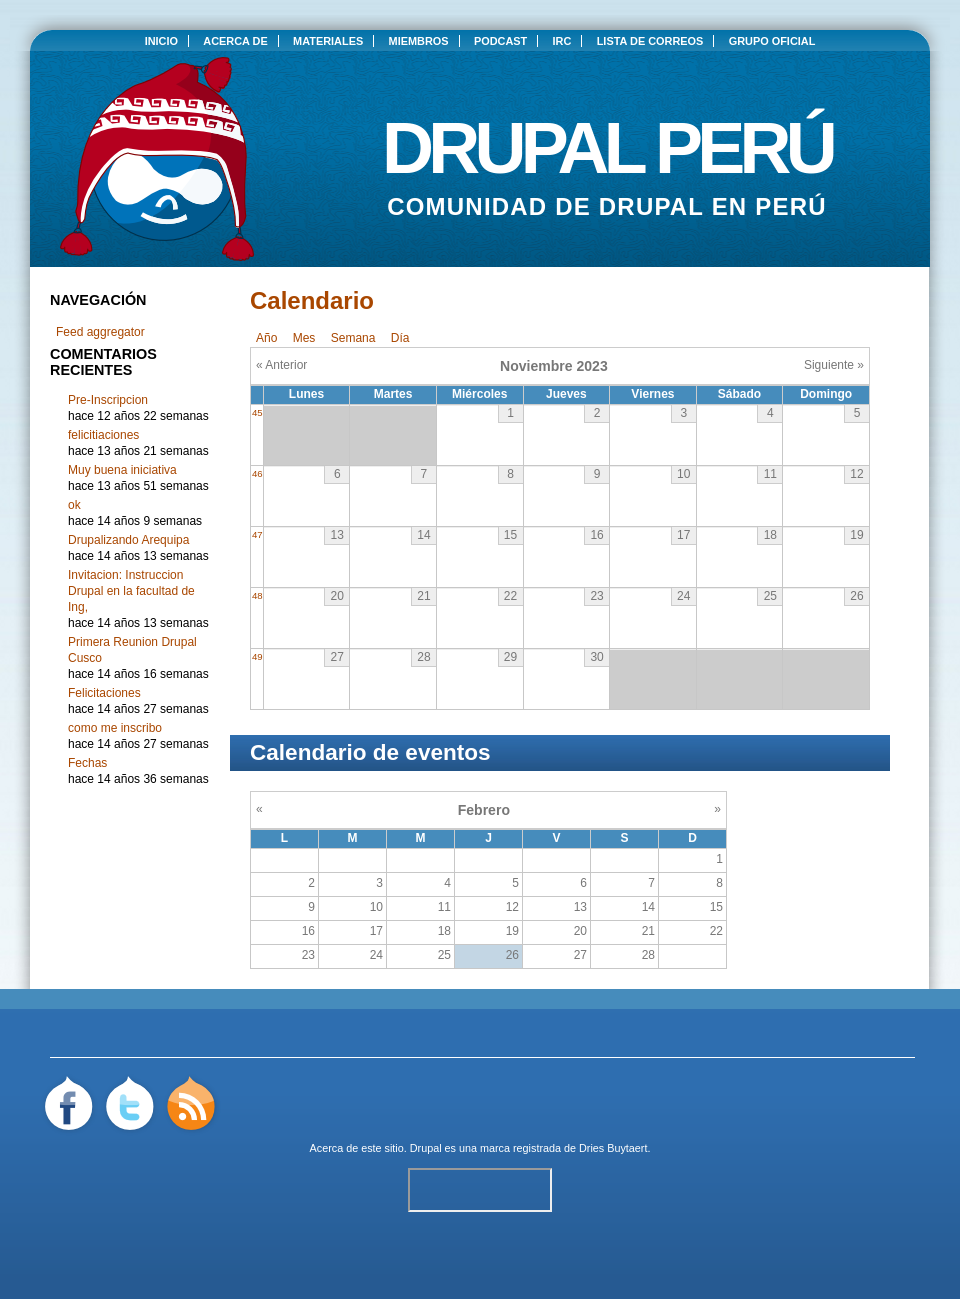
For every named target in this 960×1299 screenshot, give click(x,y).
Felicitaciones (104, 693)
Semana (353, 338)
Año (266, 338)
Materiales (328, 41)
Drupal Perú (607, 140)
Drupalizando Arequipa (128, 540)
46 (257, 473)
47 (257, 534)
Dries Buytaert (613, 1148)
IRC (562, 41)
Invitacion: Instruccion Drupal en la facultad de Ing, (131, 591)
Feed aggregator (100, 332)
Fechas (87, 763)
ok (74, 505)
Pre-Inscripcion (108, 400)
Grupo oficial (772, 41)
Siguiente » (834, 365)
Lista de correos (650, 41)
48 (257, 595)
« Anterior (281, 365)
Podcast (500, 41)
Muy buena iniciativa (122, 470)
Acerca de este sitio (357, 1148)
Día (400, 338)
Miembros (419, 41)
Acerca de (235, 41)
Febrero (484, 810)
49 (257, 656)
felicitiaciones (103, 435)
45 (257, 412)
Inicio (161, 41)
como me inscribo (115, 728)
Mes (304, 338)
